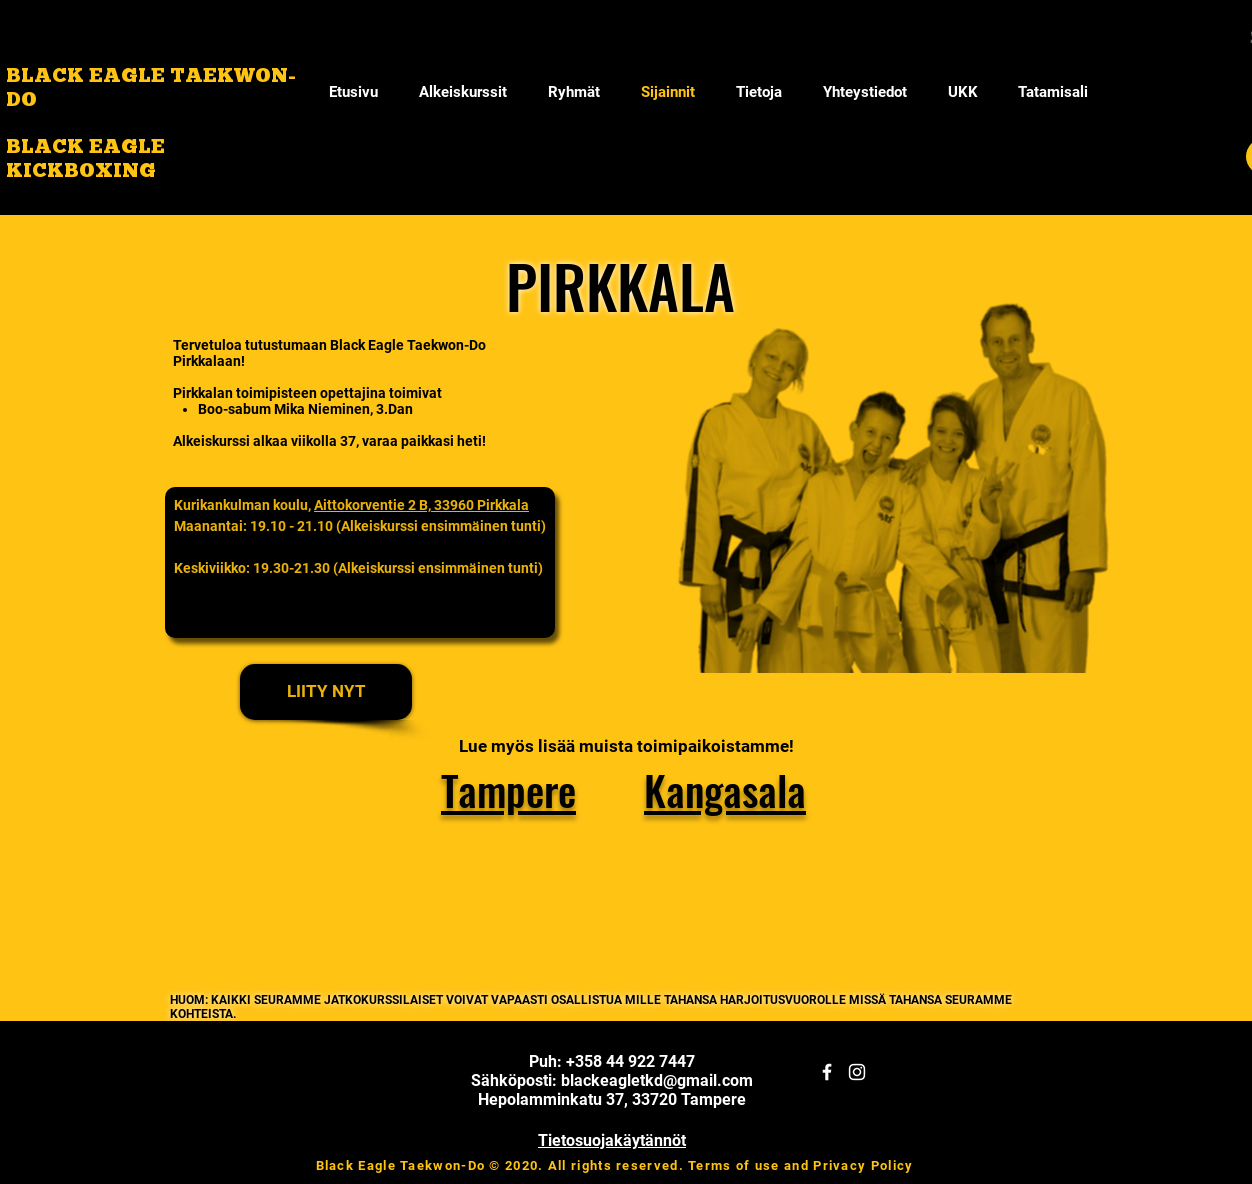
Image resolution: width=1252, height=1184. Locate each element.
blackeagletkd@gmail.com (657, 1080)
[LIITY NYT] (326, 692)
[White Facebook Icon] (827, 1072)
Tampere (508, 789)
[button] (758, 92)
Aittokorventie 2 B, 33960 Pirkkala (421, 505)
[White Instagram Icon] (857, 1072)
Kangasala (725, 789)
